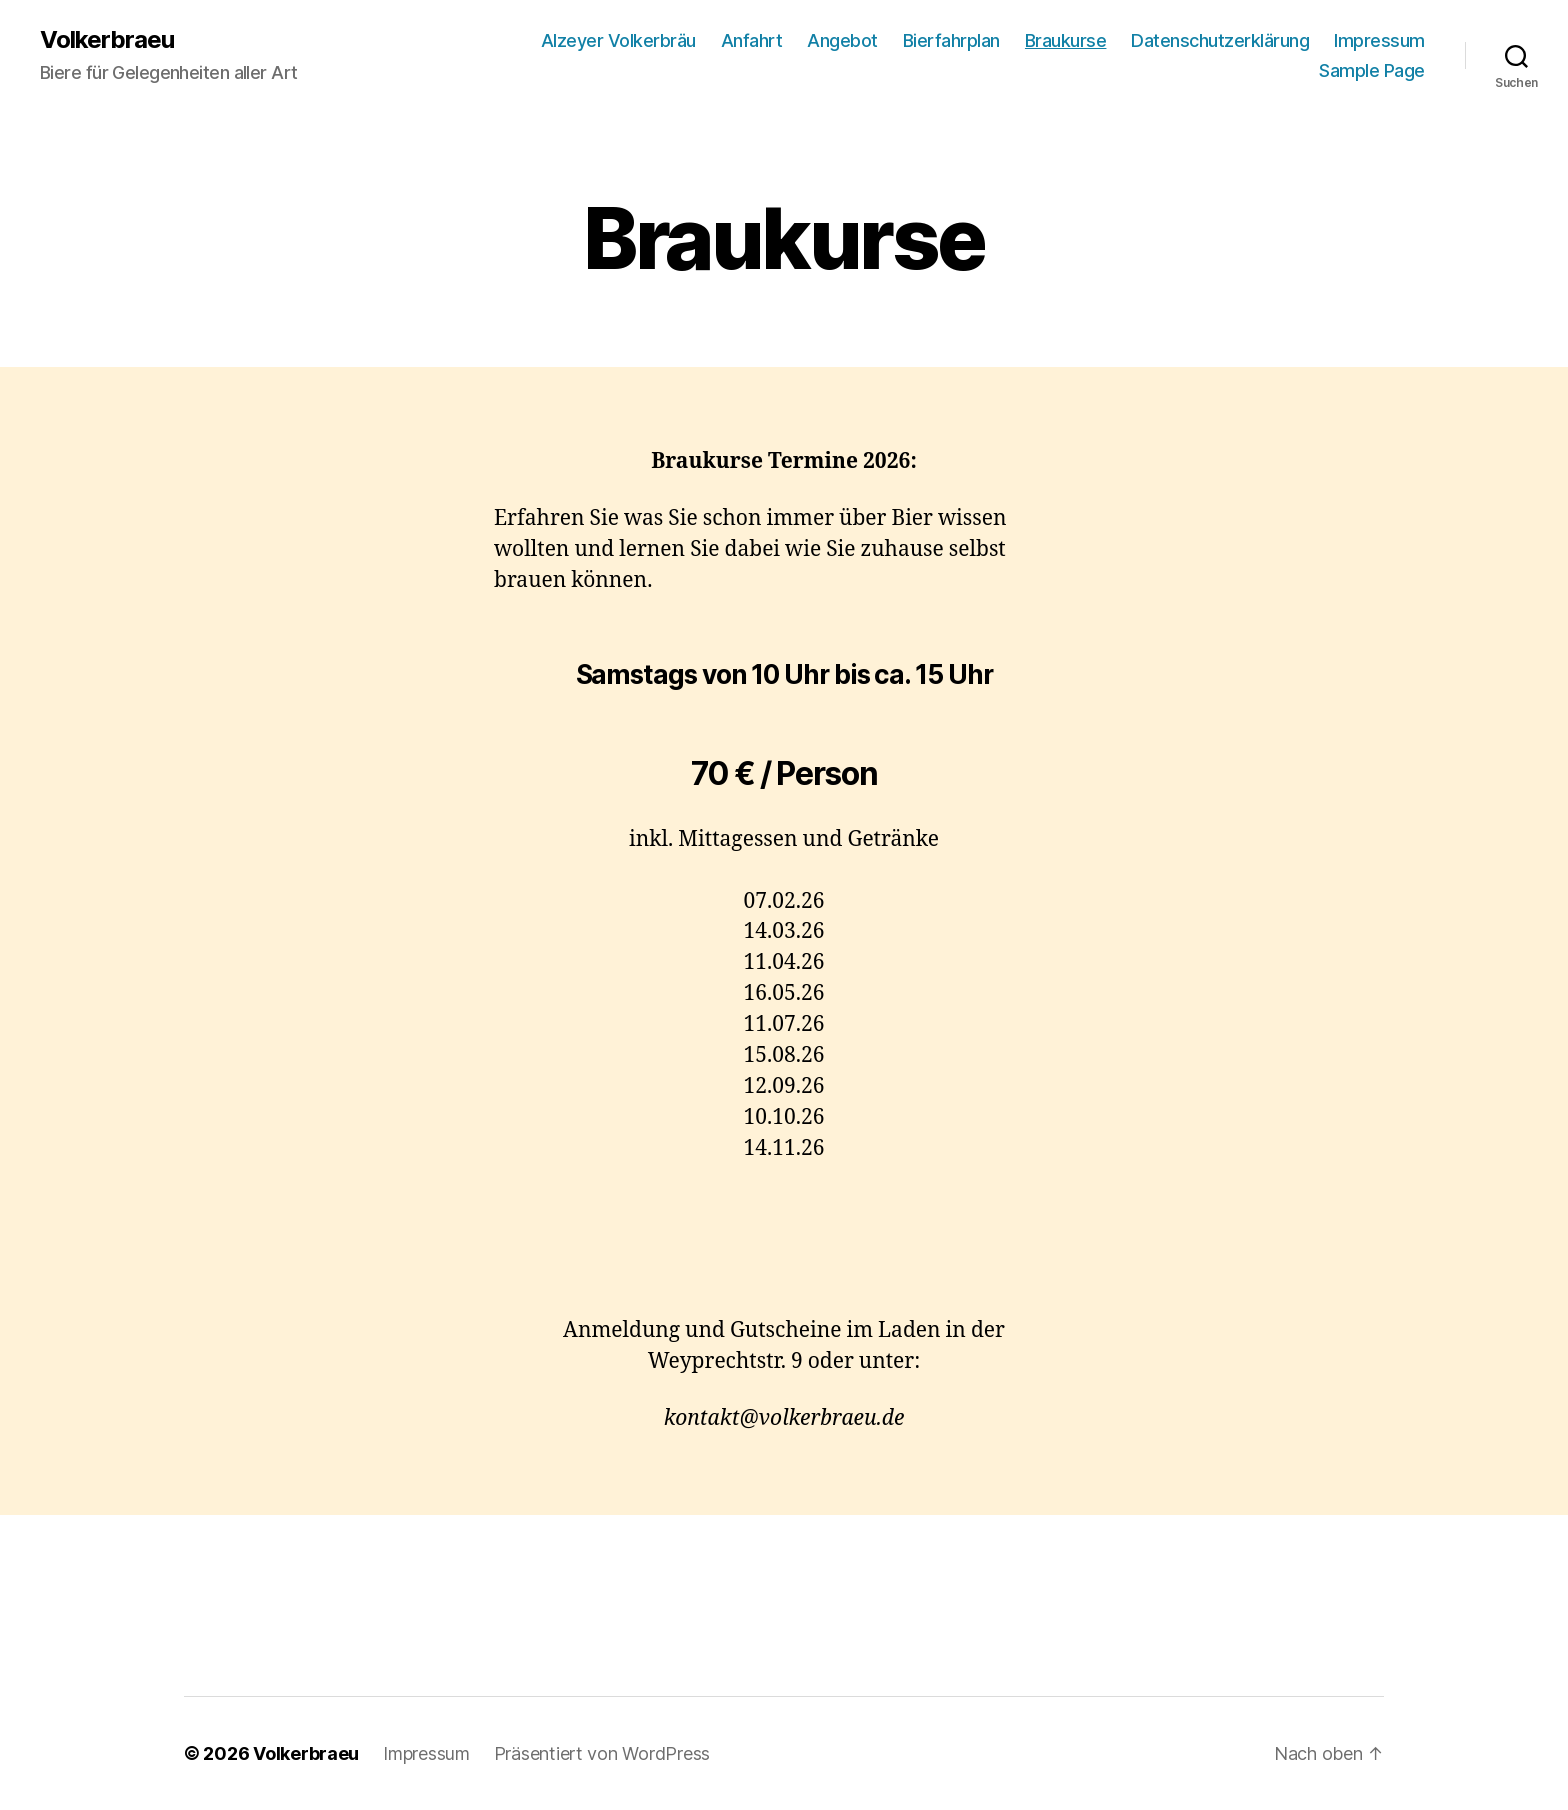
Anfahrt (752, 40)
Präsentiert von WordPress (602, 1753)
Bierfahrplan (951, 40)
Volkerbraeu (107, 40)
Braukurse (1066, 40)
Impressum (1379, 40)
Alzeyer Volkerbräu (618, 40)
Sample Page (1372, 70)
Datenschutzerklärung (1220, 40)
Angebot (842, 40)
